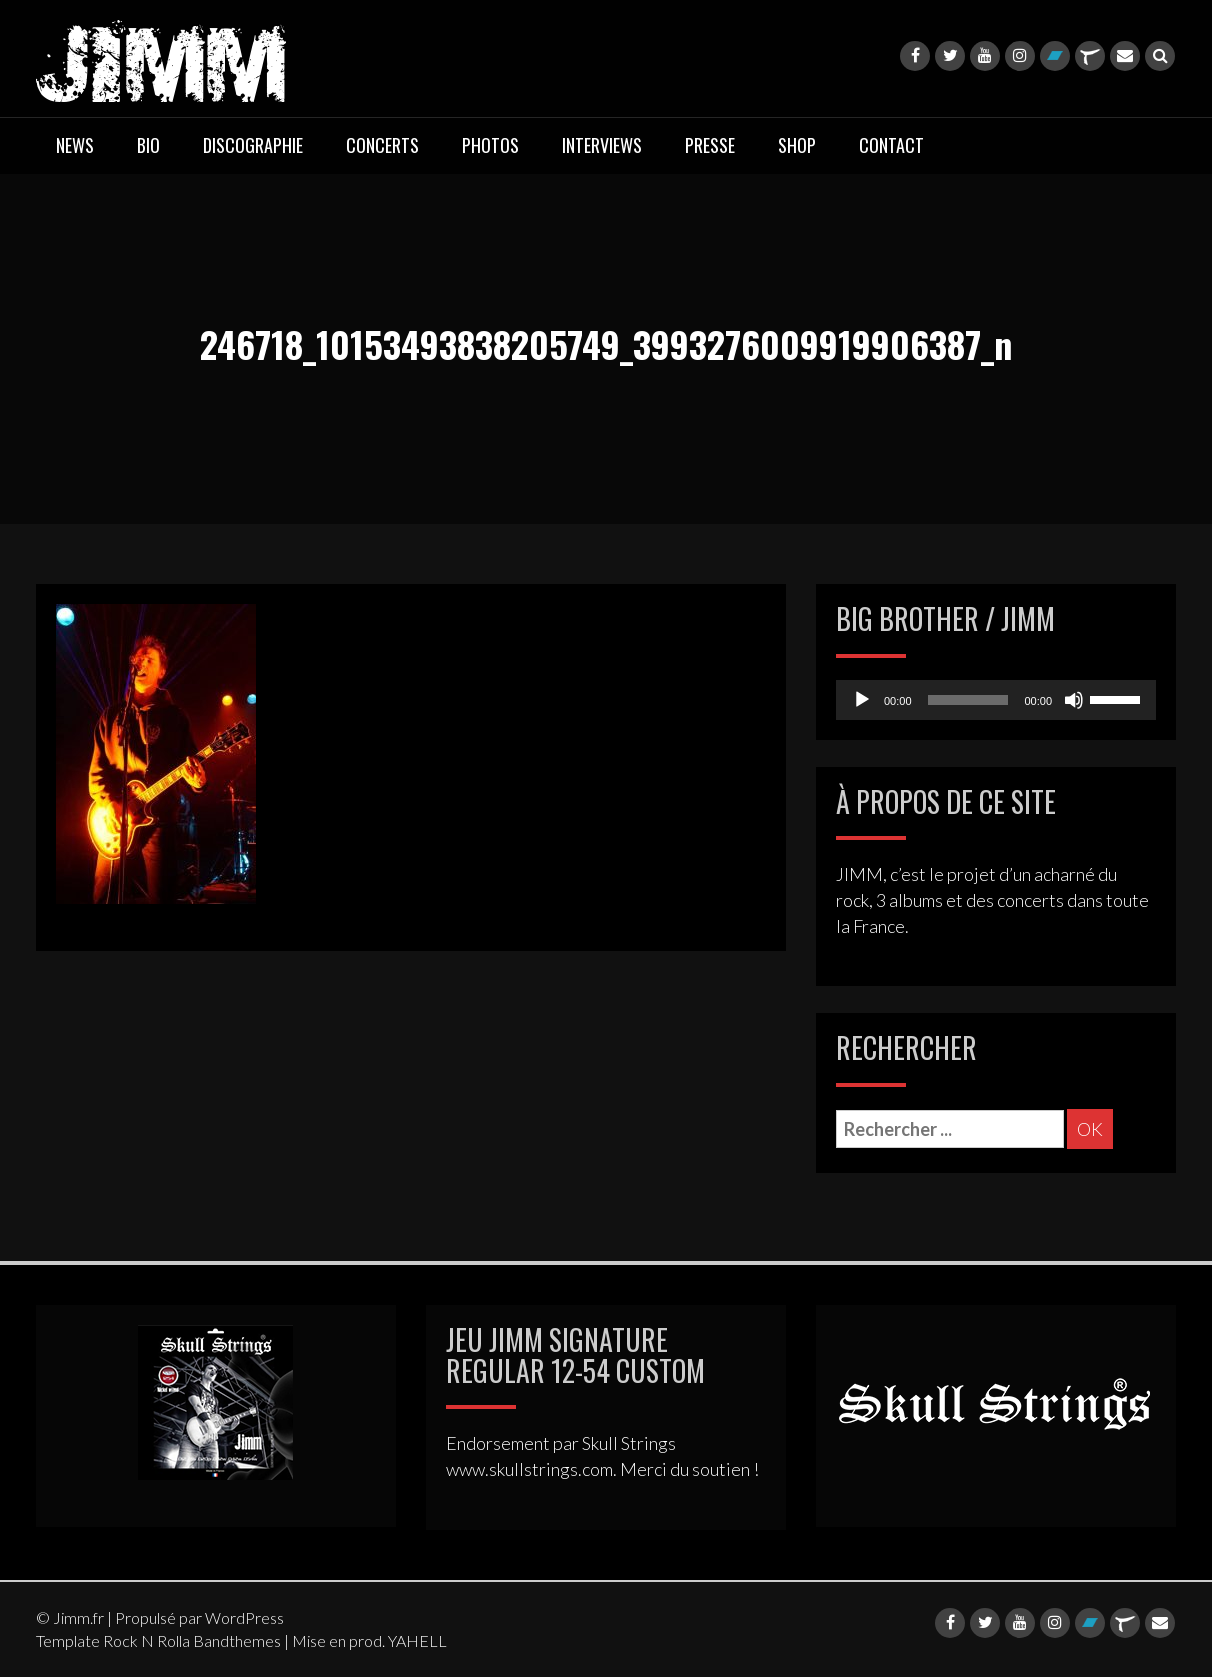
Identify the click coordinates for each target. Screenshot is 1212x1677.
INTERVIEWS (602, 145)
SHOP (797, 145)
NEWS (75, 145)
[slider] (968, 700)
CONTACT (891, 145)
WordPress (244, 1617)
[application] (996, 700)
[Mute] (1074, 700)
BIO (148, 145)
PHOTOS (490, 145)
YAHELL (417, 1640)
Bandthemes (237, 1640)
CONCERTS (382, 145)
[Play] (862, 700)
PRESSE (710, 145)
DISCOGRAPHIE (253, 145)
